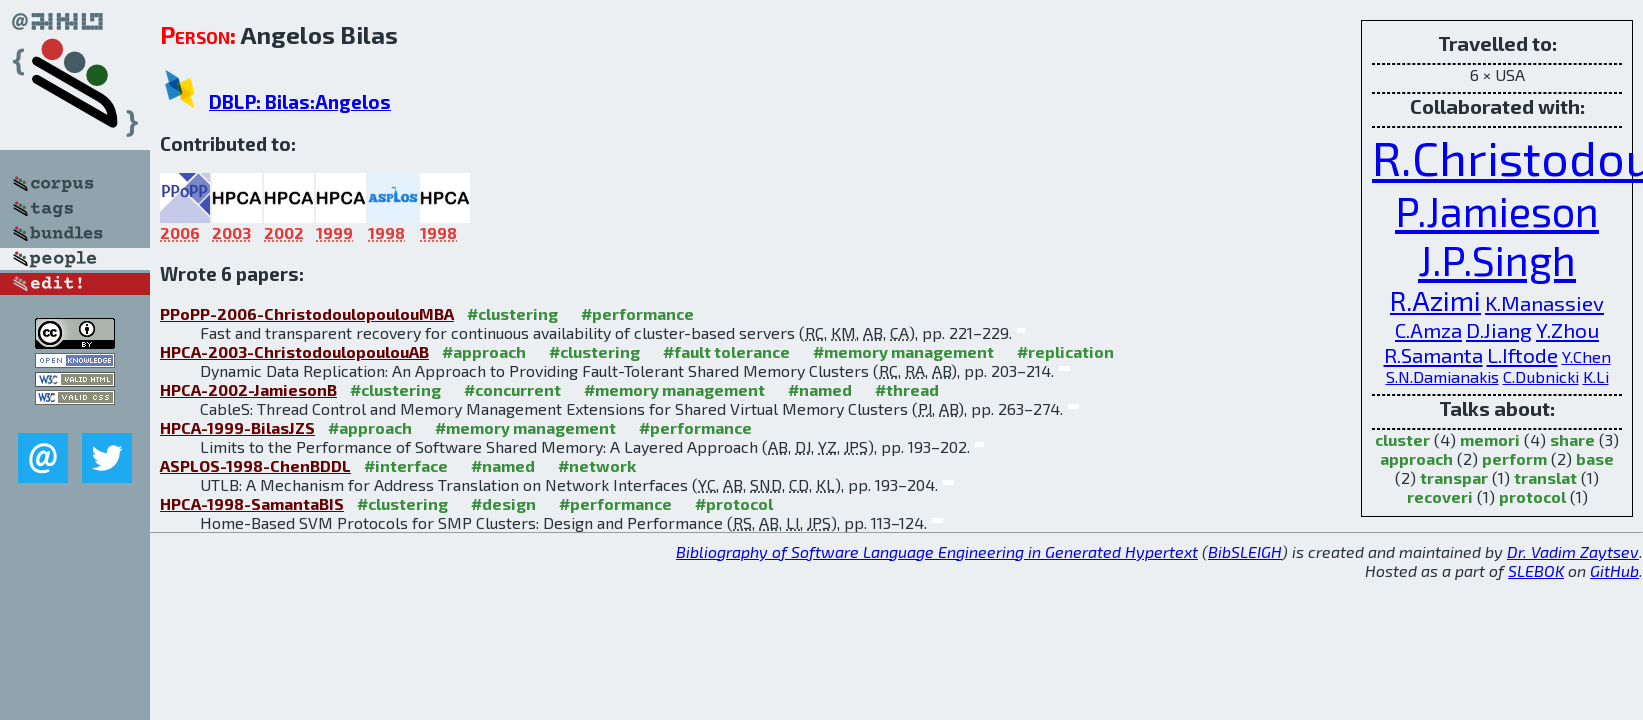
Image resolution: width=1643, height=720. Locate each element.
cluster (1402, 439)
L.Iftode (1522, 354)
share (1572, 439)
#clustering (512, 313)
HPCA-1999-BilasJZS (237, 427)
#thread (907, 389)
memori (1490, 439)
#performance (637, 313)
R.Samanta (1433, 354)
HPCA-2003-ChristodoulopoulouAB (294, 351)
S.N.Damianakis (1442, 376)
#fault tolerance (726, 351)
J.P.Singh (1497, 259)
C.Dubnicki (1541, 376)
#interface (406, 465)
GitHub (1614, 570)
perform (1514, 458)
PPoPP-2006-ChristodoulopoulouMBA (307, 313)
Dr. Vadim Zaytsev (1573, 551)
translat (1545, 477)
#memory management (903, 351)
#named (820, 389)
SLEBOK (1536, 570)
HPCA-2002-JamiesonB (248, 389)
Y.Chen (1586, 356)
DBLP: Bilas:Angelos (300, 101)
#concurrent (512, 389)
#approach (484, 351)
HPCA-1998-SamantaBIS (252, 503)
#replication (1065, 351)
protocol (1532, 496)
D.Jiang (1499, 329)
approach (1416, 458)
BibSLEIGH (1245, 551)
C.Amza (1428, 329)
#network (597, 465)
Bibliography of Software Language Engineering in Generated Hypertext (937, 551)
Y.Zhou (1567, 329)
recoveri (1440, 496)
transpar (1454, 477)
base (1595, 458)
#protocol (734, 503)
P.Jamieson (1497, 210)
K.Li (1596, 376)
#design (503, 503)
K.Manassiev (1544, 302)
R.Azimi (1435, 300)
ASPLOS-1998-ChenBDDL (255, 465)
